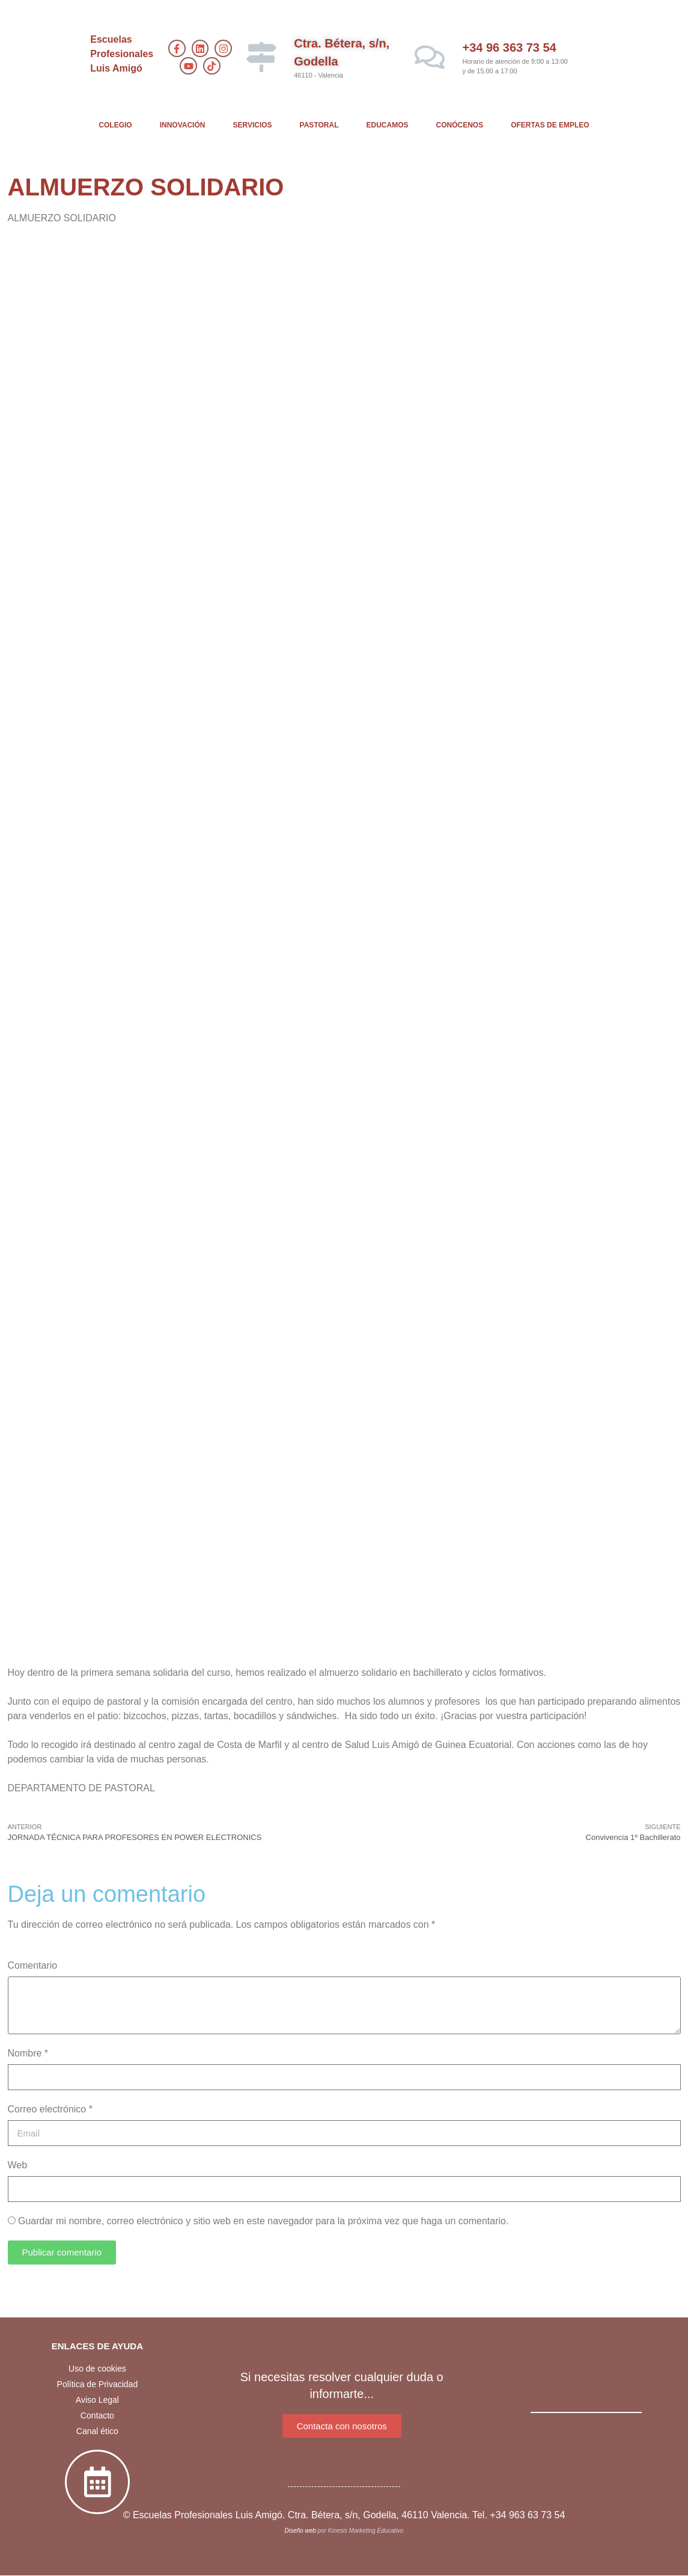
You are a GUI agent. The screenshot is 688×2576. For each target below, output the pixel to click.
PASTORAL (319, 125)
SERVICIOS (252, 125)
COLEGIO (115, 125)
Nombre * (28, 2053)
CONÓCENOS (460, 125)
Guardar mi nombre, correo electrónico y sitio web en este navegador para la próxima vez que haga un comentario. (263, 2221)
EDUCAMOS (388, 125)
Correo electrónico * (50, 2109)
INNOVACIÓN (182, 125)
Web (18, 2165)
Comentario (33, 1965)
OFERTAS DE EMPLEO (550, 125)
